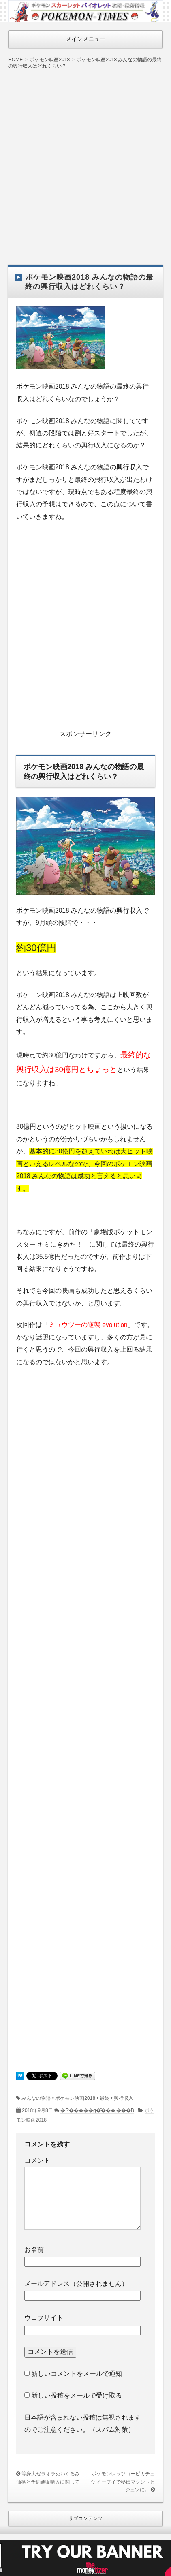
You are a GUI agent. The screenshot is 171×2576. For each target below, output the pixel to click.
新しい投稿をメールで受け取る (76, 2395)
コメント (37, 2160)
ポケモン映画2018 (75, 2098)
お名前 (34, 2249)
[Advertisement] (85, 160)
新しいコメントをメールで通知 (76, 2373)
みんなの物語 (36, 2098)
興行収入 (123, 2098)
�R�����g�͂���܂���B (97, 2110)
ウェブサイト (43, 2317)
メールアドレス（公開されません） (76, 2283)
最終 (104, 2098)
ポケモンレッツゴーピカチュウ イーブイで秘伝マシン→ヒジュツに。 (122, 2482)
